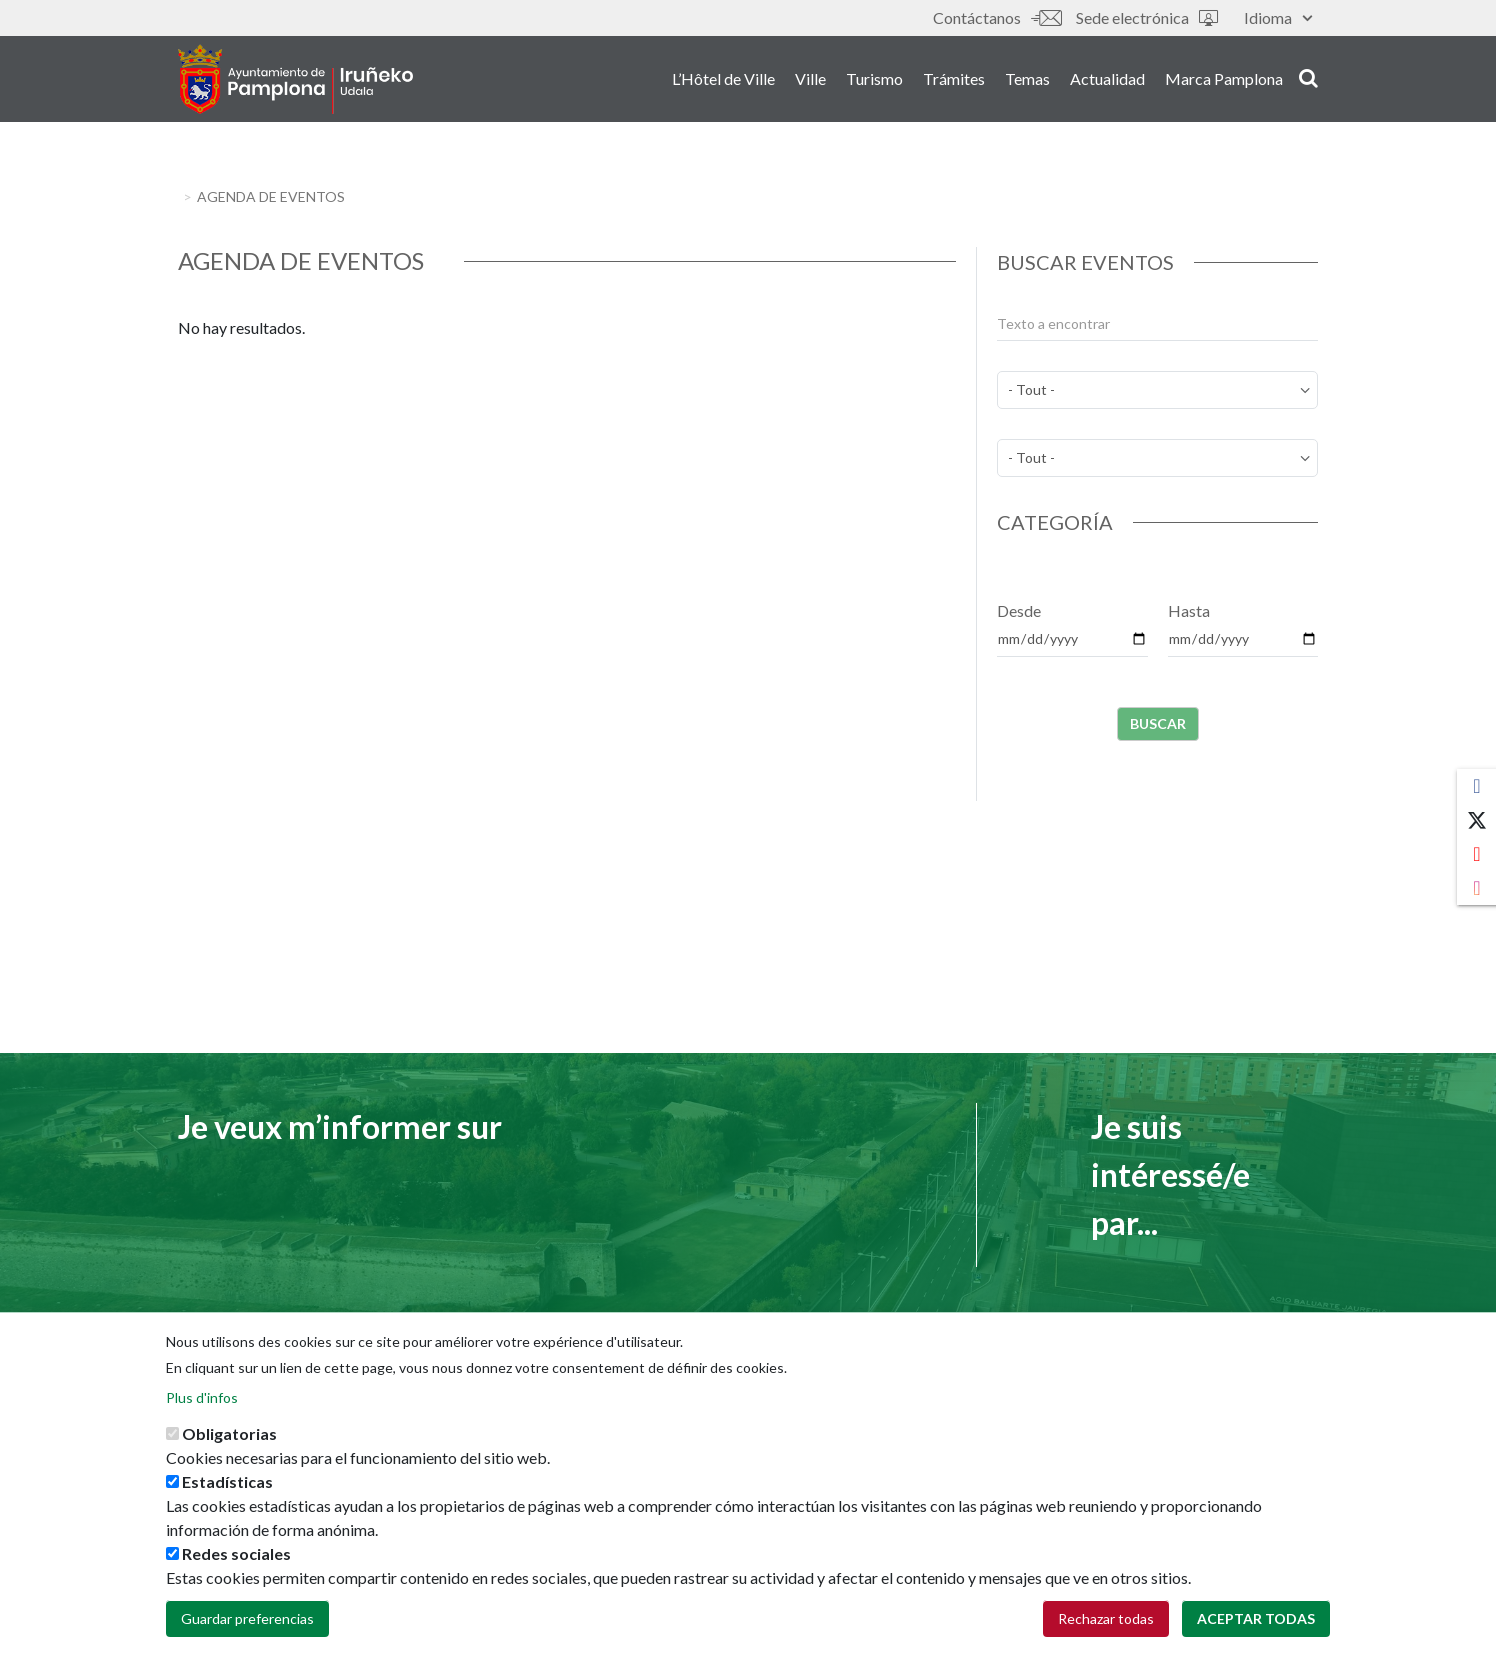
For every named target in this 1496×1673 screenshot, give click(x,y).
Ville (810, 78)
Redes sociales (236, 1557)
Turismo (874, 78)
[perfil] (1157, 458)
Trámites (954, 78)
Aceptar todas (1256, 1622)
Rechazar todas (1106, 1622)
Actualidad (1107, 78)
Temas (1027, 78)
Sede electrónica (1147, 17)
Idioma (1278, 17)
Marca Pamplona (1224, 78)
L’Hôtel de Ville (723, 78)
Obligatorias (229, 1437)
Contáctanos (997, 17)
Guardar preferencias (247, 1622)
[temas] (1157, 390)
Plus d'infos (202, 1401)
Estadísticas (227, 1485)
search (1308, 77)
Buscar (1158, 723)
